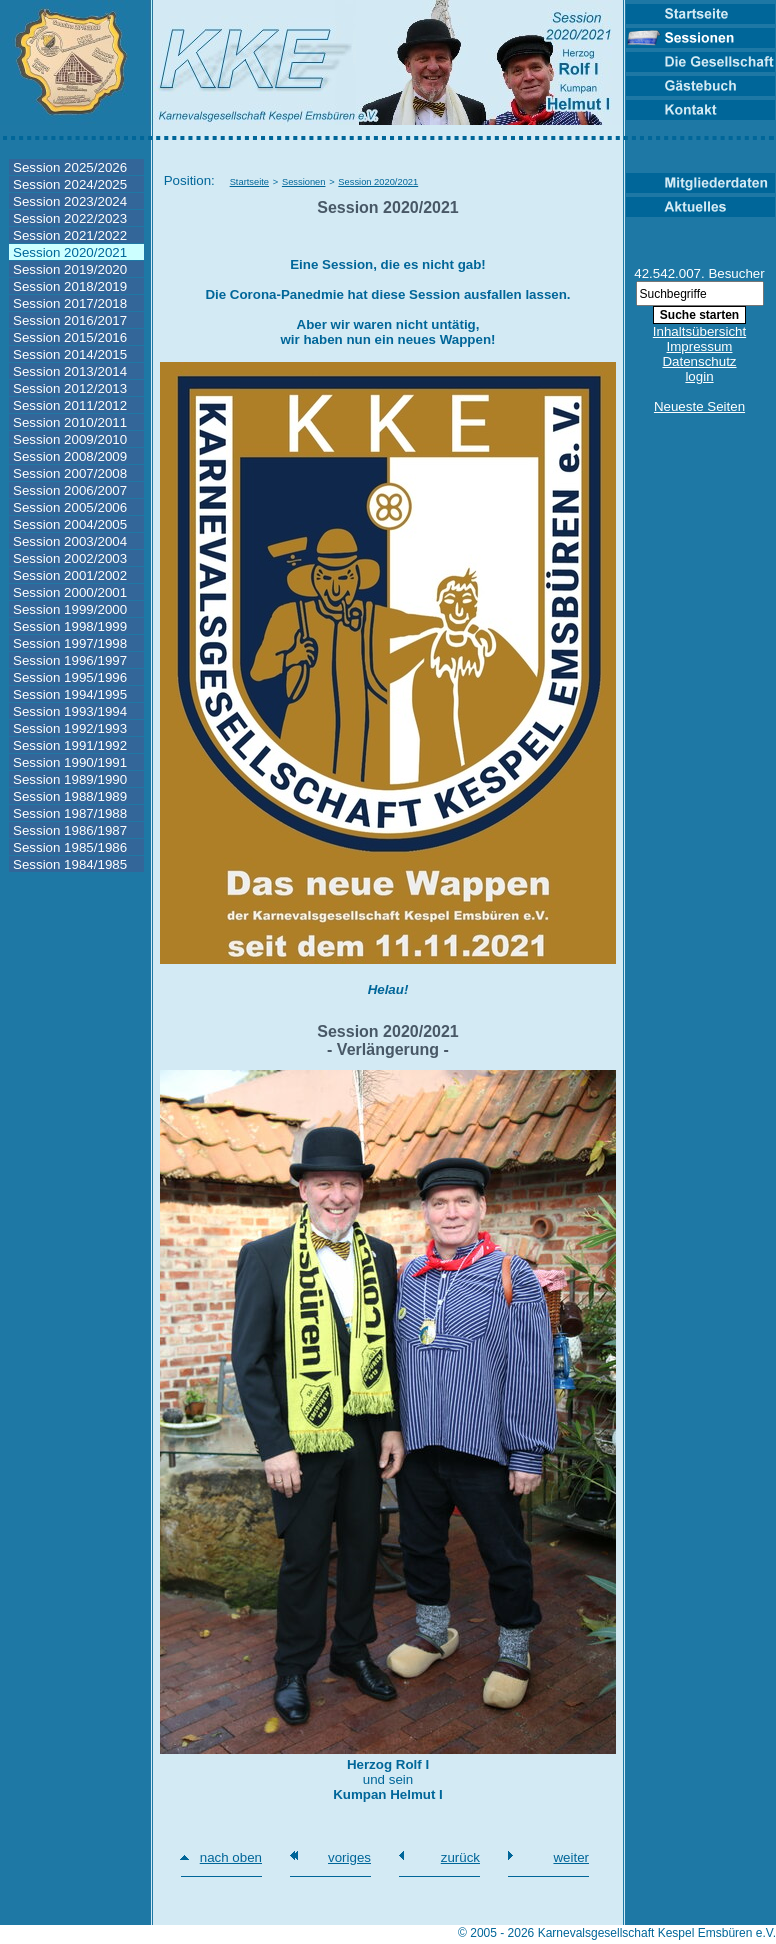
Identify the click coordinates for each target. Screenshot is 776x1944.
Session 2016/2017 (70, 320)
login (699, 376)
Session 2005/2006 (70, 507)
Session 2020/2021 (70, 252)
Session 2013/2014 (70, 371)
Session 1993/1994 (70, 711)
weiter (571, 1857)
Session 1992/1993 (70, 728)
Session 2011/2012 (70, 405)
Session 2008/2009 (70, 456)
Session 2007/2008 (70, 473)
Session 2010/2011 (70, 422)
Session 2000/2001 (70, 592)
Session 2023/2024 (70, 201)
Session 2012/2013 (70, 388)
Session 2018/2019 (70, 286)
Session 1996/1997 (70, 660)
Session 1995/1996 (70, 677)
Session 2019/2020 (70, 269)
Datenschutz (699, 361)
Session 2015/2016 (70, 337)
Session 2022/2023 (70, 218)
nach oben (231, 1857)
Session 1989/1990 (70, 779)
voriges (349, 1857)
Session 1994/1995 (70, 694)
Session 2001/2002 (70, 575)
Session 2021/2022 (70, 235)
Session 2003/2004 (70, 541)
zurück (460, 1857)
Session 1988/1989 (70, 796)
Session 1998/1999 (70, 626)
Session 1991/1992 (70, 745)
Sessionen (304, 182)
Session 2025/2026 (70, 167)
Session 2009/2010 (70, 439)
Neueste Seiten (699, 406)
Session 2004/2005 (70, 524)
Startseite (249, 182)
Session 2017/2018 (70, 303)
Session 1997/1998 (70, 643)
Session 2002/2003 (70, 558)
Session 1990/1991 (70, 762)
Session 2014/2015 (70, 354)
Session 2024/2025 (70, 184)
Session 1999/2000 (70, 609)
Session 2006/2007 (70, 490)
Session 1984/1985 (70, 864)
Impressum (700, 346)
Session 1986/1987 (70, 830)
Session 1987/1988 (70, 813)
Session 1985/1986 (70, 847)
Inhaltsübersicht (699, 331)
